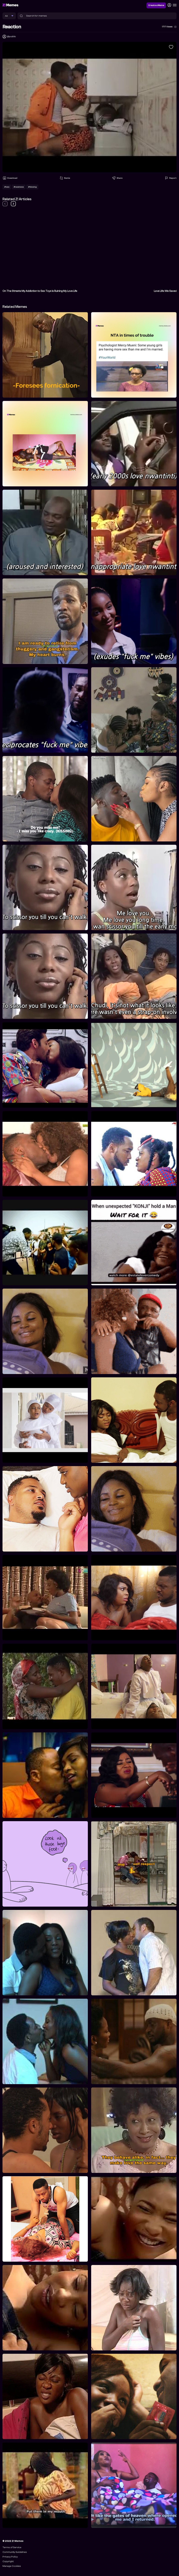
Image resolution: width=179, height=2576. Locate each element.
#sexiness (19, 187)
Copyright (8, 2561)
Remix (64, 178)
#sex (6, 187)
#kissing (32, 187)
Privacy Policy (10, 2556)
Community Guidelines (14, 2552)
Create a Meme (156, 5)
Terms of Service (11, 2547)
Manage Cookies (11, 2566)
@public (11, 36)
